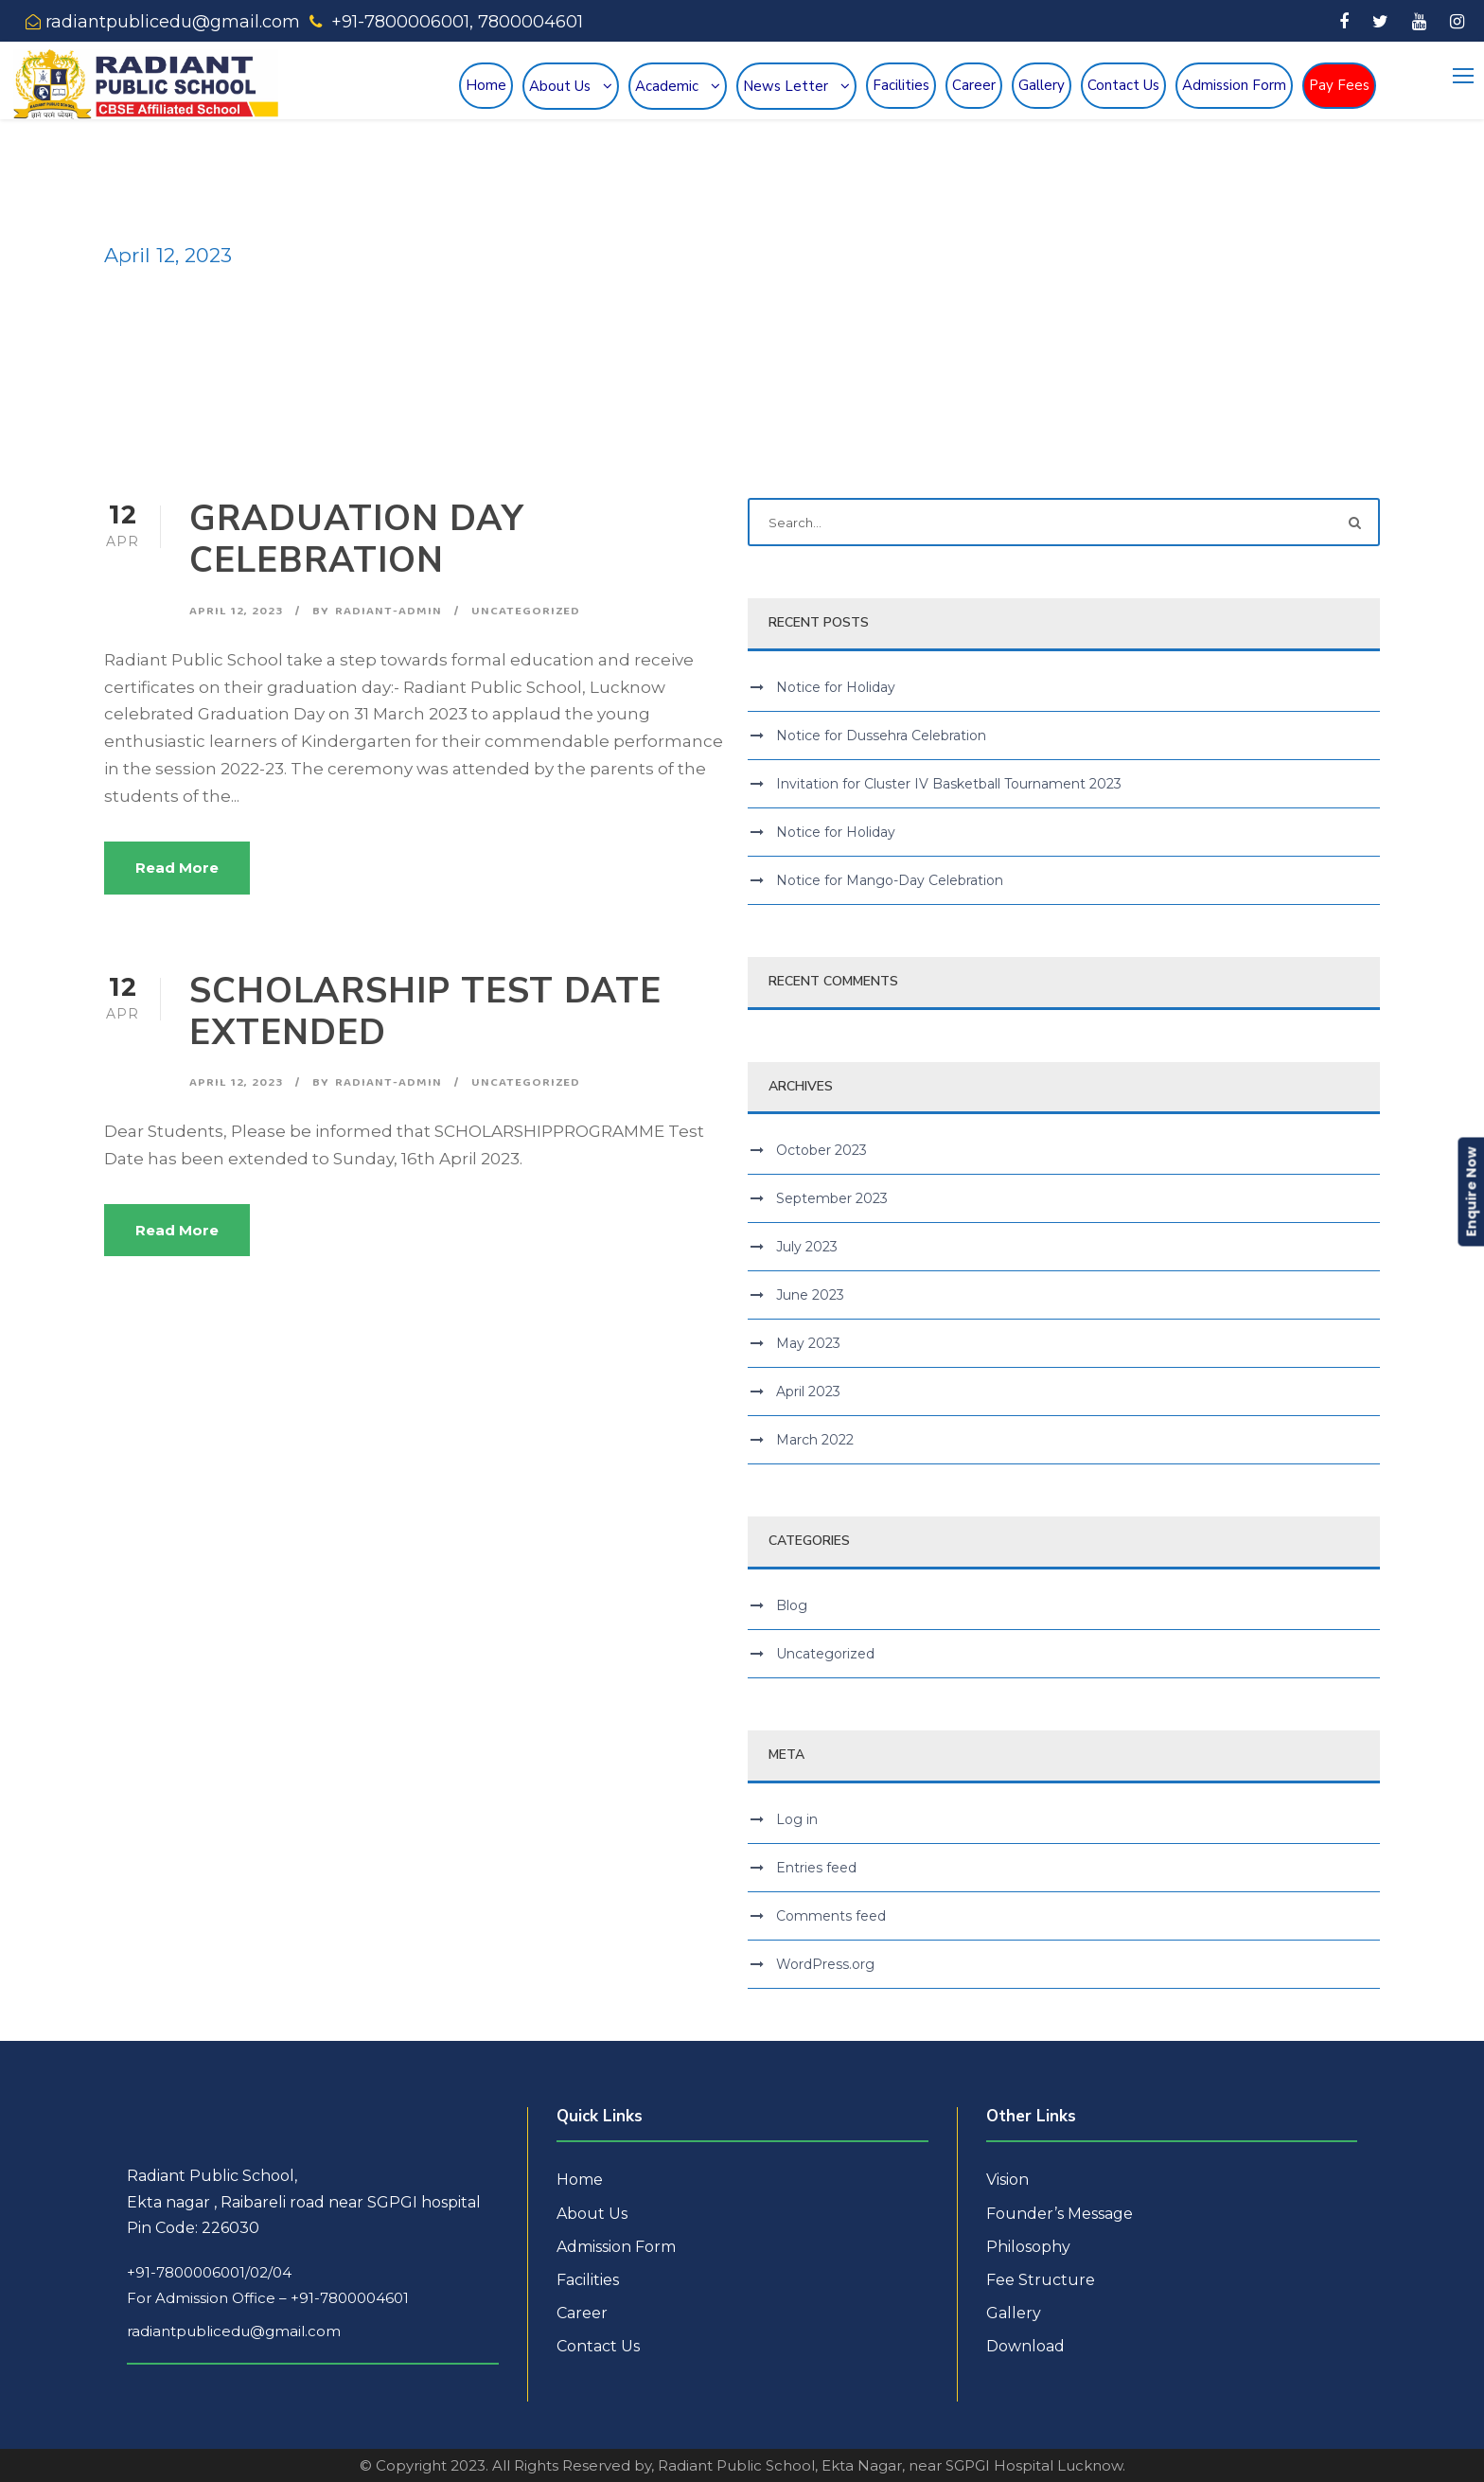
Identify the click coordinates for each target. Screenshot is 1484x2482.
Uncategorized (525, 610)
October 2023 (821, 1150)
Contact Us (1123, 85)
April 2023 (808, 1391)
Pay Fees (1339, 85)
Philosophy (1028, 2247)
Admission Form (1234, 85)
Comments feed (831, 1915)
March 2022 (815, 1439)
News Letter (785, 86)
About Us (560, 86)
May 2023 (808, 1343)
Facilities (901, 85)
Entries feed (816, 1867)
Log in (797, 1819)
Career (974, 85)
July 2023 (807, 1246)
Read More (177, 868)
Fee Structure (1040, 2280)
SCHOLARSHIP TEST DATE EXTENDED (425, 1011)
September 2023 (832, 1198)
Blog (791, 1605)
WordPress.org (825, 1964)
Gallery (1041, 85)
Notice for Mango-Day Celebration (889, 880)
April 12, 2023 (236, 610)
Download (1025, 2346)
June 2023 (810, 1294)
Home (486, 85)
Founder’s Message (1059, 2214)
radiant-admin (388, 610)
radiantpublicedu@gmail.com (234, 2331)
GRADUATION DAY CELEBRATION (356, 539)
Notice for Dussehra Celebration (881, 735)
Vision (1007, 2180)
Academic (666, 86)
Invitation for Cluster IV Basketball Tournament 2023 (949, 783)
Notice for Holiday (835, 687)
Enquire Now (1470, 1192)
